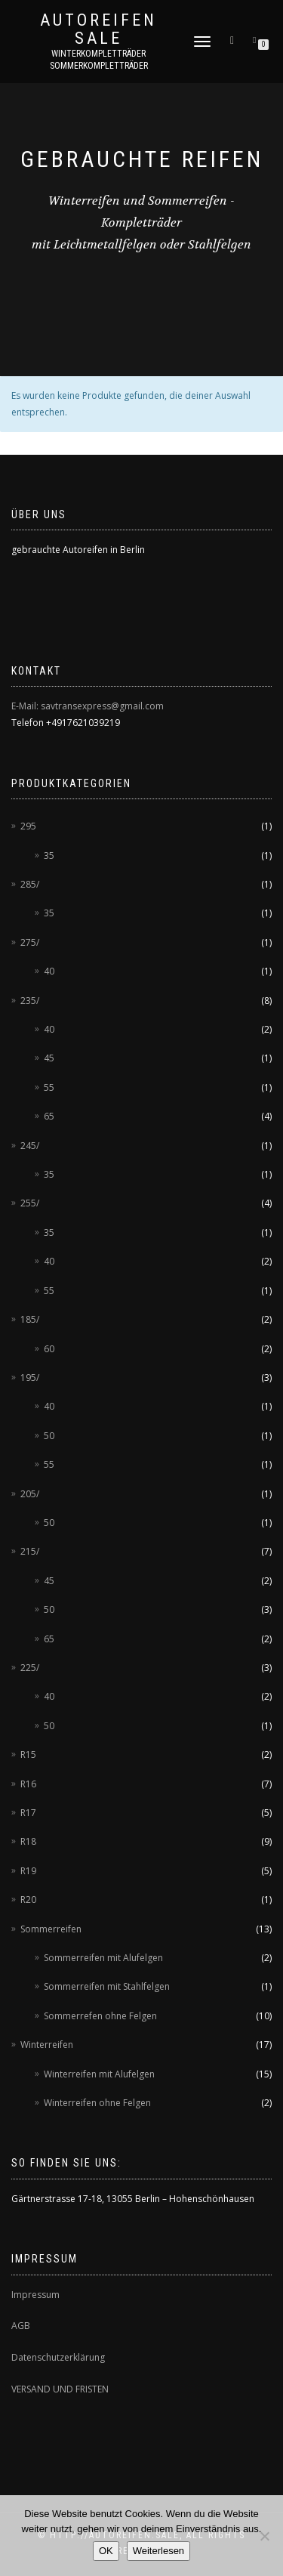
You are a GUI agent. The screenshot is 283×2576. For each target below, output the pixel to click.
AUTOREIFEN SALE (98, 29)
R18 (28, 1841)
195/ (29, 1377)
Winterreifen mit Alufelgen (99, 2074)
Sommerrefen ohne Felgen (100, 2015)
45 (49, 1058)
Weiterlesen (158, 2550)
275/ (29, 942)
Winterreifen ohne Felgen (97, 2102)
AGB (20, 2325)
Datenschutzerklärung (58, 2357)
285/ (29, 884)
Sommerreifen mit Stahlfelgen (107, 1986)
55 (49, 1087)
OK (106, 2550)
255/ (29, 1203)
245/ (29, 1145)
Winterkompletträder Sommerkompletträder (99, 59)
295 (28, 826)
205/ (29, 1493)
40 (49, 971)
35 (49, 855)
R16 (28, 1784)
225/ (29, 1667)
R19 (28, 1870)
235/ (29, 1000)
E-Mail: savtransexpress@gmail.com (87, 706)
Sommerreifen (51, 1929)
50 (49, 1435)
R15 (28, 1754)
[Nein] (264, 2536)
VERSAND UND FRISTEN (60, 2389)
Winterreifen (46, 2044)
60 (49, 1348)
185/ (29, 1319)
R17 (28, 1812)
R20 (28, 1899)
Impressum (35, 2294)
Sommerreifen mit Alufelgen (103, 1957)
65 (49, 1116)
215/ (29, 1551)
